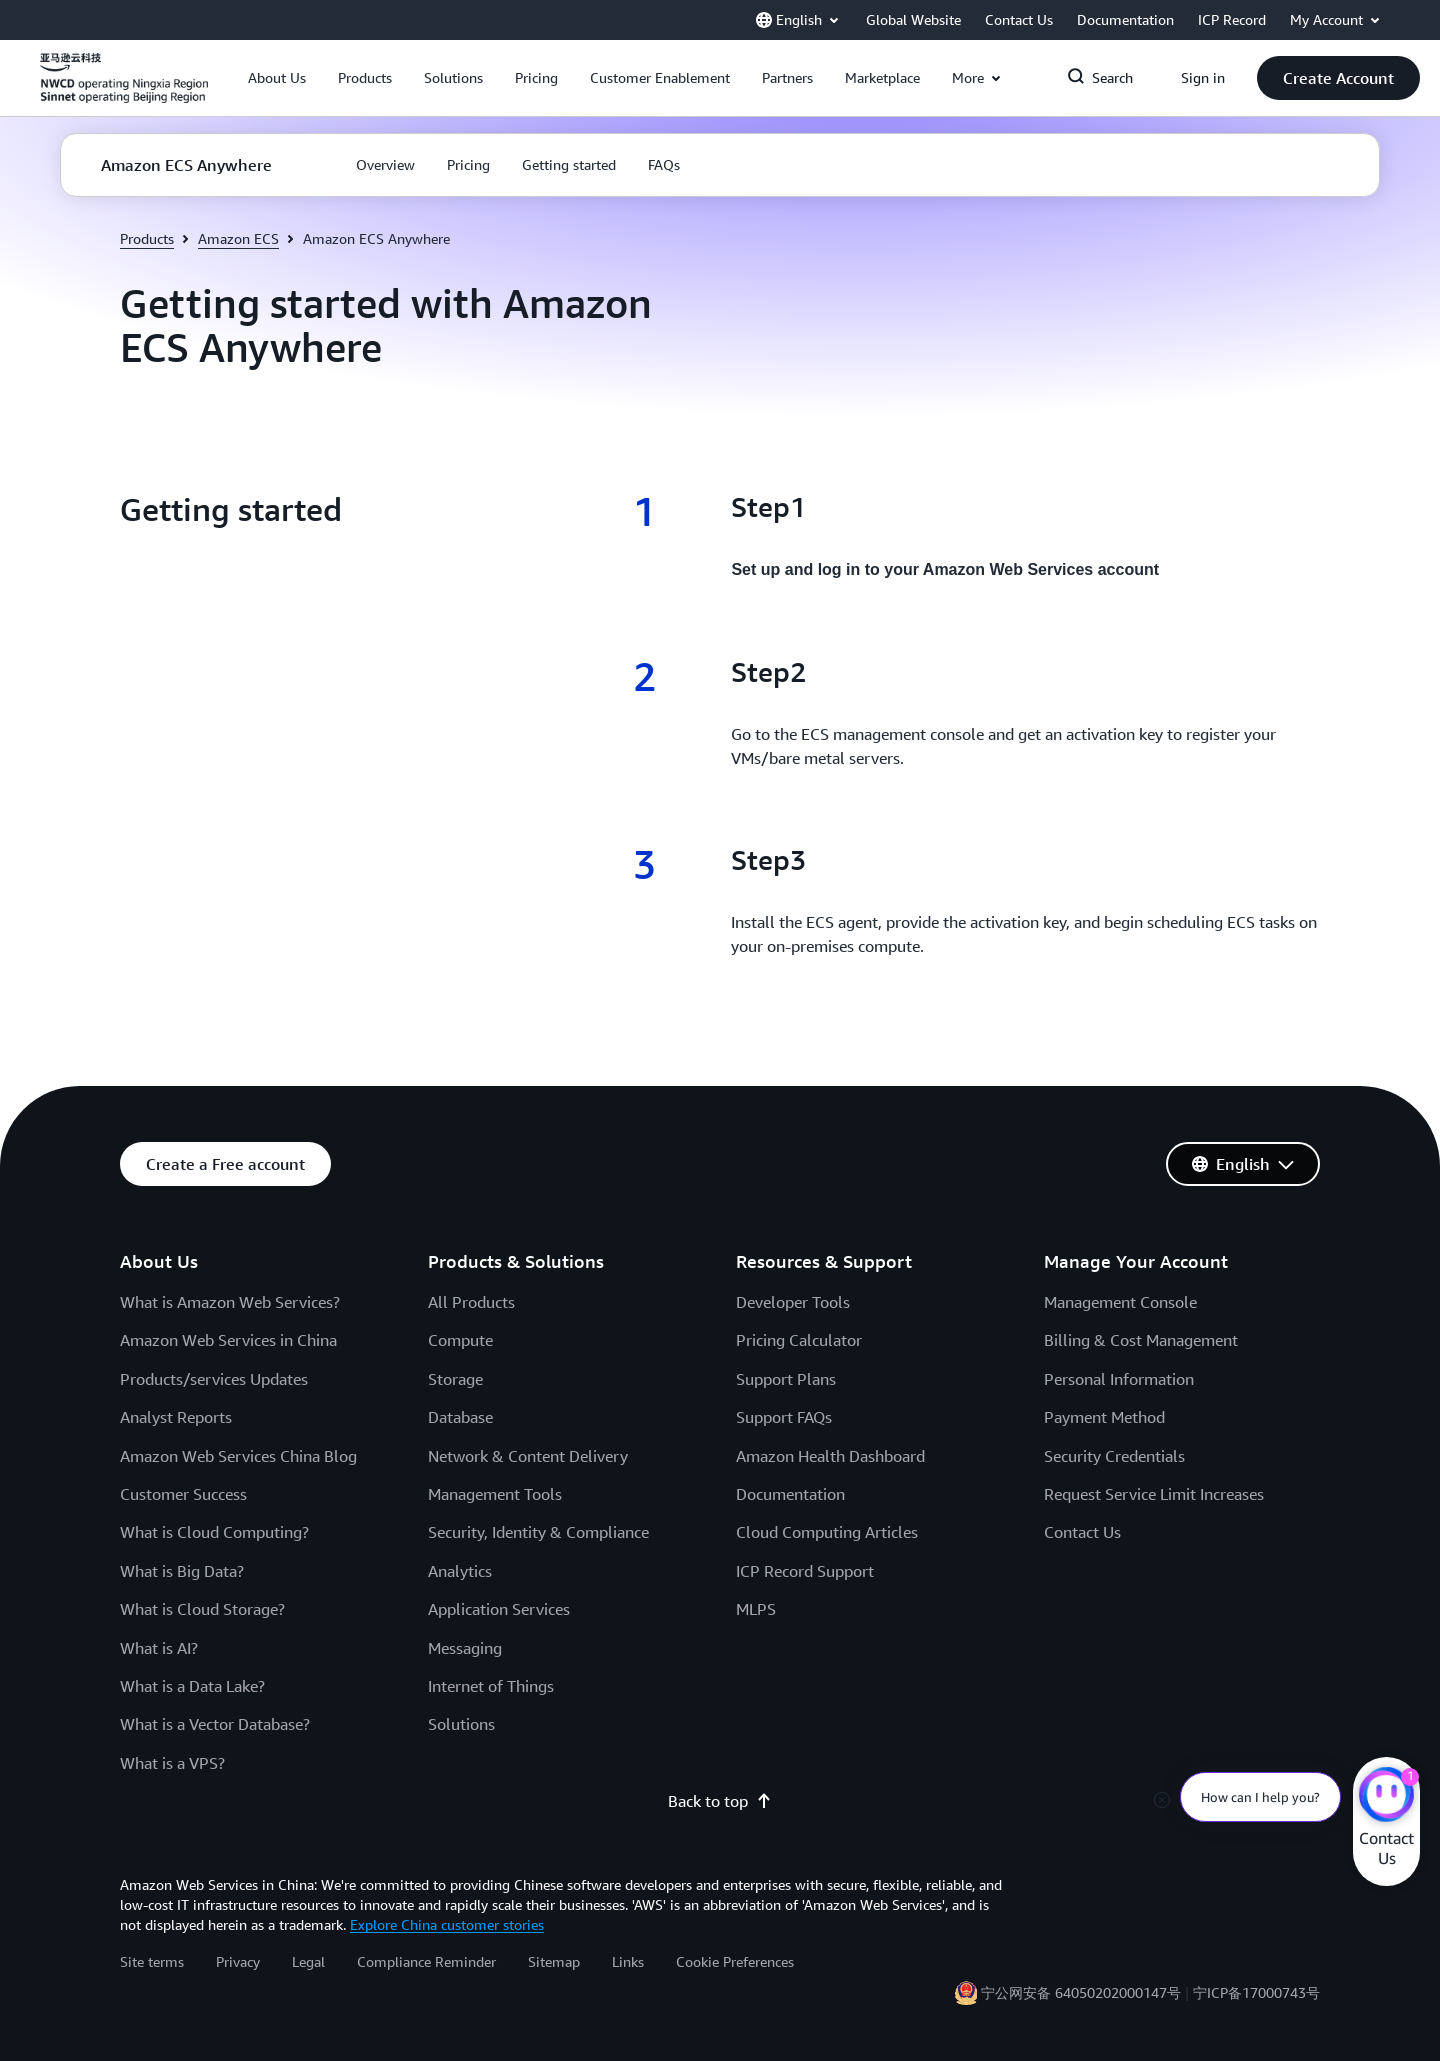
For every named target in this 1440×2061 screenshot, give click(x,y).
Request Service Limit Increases (1154, 1494)
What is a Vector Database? (215, 1724)
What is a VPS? (172, 1763)
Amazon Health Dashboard (830, 1456)
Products (147, 238)
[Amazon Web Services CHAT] (1386, 1797)
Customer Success (183, 1494)
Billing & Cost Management (1141, 1340)
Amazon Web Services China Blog (238, 1456)
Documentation (790, 1494)
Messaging (465, 1648)
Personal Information (1119, 1379)
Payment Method (1104, 1417)
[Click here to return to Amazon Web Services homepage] (124, 89)
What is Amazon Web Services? (230, 1302)
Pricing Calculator (799, 1340)
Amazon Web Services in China (228, 1340)
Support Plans (786, 1379)
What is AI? (159, 1648)
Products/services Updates (214, 1379)
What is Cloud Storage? (202, 1609)
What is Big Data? (182, 1571)
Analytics (460, 1571)
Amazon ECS (238, 238)
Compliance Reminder (426, 1961)
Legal (308, 1961)
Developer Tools (793, 1302)
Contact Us (1082, 1532)
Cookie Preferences (735, 1961)
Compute (460, 1340)
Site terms (152, 1961)
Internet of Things (491, 1686)
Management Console (1120, 1302)
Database (460, 1417)
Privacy (238, 1961)
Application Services (499, 1609)
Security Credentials (1114, 1456)
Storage (455, 1379)
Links (628, 1961)
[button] (277, 78)
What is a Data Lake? (192, 1686)
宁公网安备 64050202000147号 (1081, 1992)
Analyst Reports (176, 1417)
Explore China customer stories (447, 1924)
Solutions (461, 1724)
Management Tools (495, 1494)
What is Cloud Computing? (214, 1532)
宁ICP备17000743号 (1256, 1992)
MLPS (756, 1609)
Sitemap (554, 1961)
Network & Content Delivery (528, 1456)
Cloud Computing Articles (827, 1532)
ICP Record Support (805, 1571)
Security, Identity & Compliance (538, 1532)
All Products (471, 1302)
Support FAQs (784, 1417)
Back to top (720, 1801)
